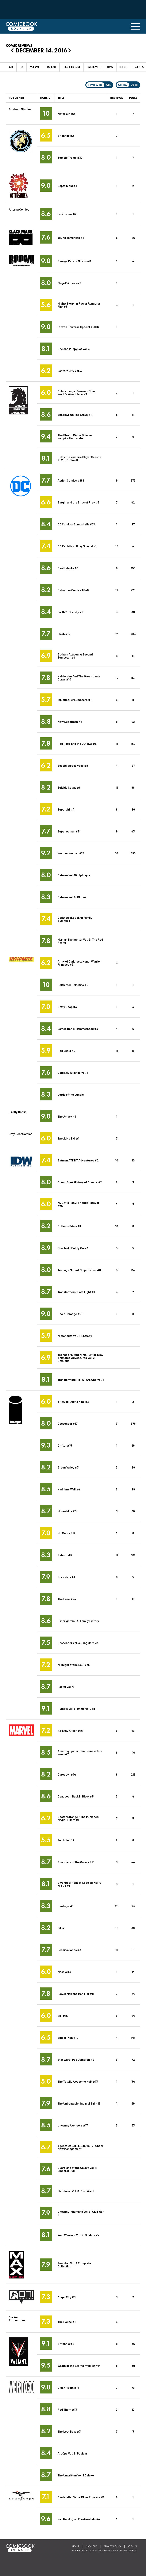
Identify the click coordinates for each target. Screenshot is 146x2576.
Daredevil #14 (67, 1774)
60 (133, 1511)
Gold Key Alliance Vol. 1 (73, 1072)
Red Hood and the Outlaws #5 (77, 743)
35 (133, 2343)
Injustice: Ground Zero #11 (75, 699)
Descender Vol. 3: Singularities (78, 1643)
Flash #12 (64, 634)
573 (133, 480)
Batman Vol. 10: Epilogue (74, 875)
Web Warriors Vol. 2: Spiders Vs (78, 2235)
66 (133, 1445)
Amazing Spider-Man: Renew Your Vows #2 (80, 1752)
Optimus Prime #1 (69, 1226)
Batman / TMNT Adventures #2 (78, 1160)
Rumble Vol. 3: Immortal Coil (76, 1708)
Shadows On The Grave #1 (75, 414)
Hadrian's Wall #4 (69, 1489)
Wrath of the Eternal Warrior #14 (79, 2365)
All (11, 67)
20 (116, 1906)
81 (133, 1950)
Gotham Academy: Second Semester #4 (75, 655)
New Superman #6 (70, 721)
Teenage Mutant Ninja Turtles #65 (80, 1270)
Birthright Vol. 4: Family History (78, 1621)
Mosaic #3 (64, 1972)
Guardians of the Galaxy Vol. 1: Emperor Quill (77, 2168)
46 (133, 1752)
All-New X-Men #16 (70, 1730)
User (134, 85)
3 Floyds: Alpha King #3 (73, 1401)
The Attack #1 (67, 1116)
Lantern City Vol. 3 (70, 370)
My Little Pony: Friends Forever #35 (78, 1203)
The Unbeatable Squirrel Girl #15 (79, 2103)
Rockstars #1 (66, 1577)
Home (75, 2546)
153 (133, 568)
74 (133, 1993)
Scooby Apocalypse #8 (73, 765)
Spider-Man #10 (68, 2037)
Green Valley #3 (68, 1467)
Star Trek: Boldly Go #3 (73, 1248)
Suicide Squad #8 (69, 787)
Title (61, 98)
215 (133, 1774)
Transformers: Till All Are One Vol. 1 (81, 1379)
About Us (91, 2546)
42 (133, 502)
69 (133, 2103)
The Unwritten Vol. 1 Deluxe (76, 2475)
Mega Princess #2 (70, 283)
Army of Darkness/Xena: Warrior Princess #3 (79, 962)
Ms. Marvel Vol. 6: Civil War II (76, 2191)
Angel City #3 (67, 2297)
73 (133, 1906)
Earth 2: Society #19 (71, 612)
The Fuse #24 (67, 1599)
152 (133, 678)
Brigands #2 (66, 135)
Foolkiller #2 (66, 1840)
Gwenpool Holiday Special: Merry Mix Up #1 (79, 1883)
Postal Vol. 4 (66, 1686)
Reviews (116, 98)
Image (51, 67)
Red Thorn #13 (67, 2409)
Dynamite (94, 67)
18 (133, 1599)
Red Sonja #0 (66, 1050)
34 (133, 2081)
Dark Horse (72, 67)
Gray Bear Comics (20, 1134)
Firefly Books (17, 1112)
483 (133, 634)
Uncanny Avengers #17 (73, 2125)
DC (22, 67)
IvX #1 (62, 1928)
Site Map (132, 2546)
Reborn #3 (65, 1555)
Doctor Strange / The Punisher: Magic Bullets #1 (79, 1818)
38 (133, 1928)
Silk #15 (63, 2015)
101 (133, 1555)
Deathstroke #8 (68, 568)
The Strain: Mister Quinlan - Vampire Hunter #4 (76, 436)
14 (116, 678)
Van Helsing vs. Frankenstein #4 (79, 2519)
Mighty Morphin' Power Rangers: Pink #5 (79, 304)
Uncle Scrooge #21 (70, 1314)
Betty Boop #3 (67, 1007)
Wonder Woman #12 (71, 853)
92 (133, 721)
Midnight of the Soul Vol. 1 (74, 1664)
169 (133, 743)
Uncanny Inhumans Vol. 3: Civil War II (81, 2212)
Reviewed (95, 85)
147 (133, 2037)
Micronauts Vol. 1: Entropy (75, 1335)
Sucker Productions (17, 2318)
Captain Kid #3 (67, 185)
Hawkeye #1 (65, 1906)
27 (133, 524)
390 (133, 853)
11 (133, 414)
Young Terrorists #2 (71, 237)
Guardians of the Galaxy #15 (76, 1862)
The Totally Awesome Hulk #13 (78, 2081)
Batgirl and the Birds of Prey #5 (78, 502)
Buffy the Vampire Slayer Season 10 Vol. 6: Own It (79, 458)
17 (116, 590)
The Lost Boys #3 (69, 2431)
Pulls (133, 98)
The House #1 (67, 2321)
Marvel (35, 67)
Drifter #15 (65, 1445)
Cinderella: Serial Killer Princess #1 (79, 2496)
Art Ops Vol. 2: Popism (72, 2453)
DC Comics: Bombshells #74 (76, 524)
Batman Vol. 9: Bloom (72, 897)
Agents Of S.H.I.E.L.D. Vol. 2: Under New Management (80, 2147)
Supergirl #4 (66, 809)
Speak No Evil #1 (68, 1138)
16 (116, 1928)
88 (133, 787)
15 (116, 546)
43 (133, 831)
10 (116, 853)
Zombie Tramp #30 (70, 157)
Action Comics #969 (71, 480)
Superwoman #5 (68, 831)
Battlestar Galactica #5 (73, 985)
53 (133, 2125)
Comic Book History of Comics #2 (80, 1182)
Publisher (16, 98)
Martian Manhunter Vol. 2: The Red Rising (80, 940)
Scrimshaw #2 (67, 214)
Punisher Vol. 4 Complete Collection (74, 2264)
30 (133, 612)
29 (133, 1467)
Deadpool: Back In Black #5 (76, 1796)
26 (133, 237)
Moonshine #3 (67, 1511)
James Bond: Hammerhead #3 (78, 1028)
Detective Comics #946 (73, 590)
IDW (110, 67)
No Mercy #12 (67, 1533)
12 (116, 634)
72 (133, 2059)
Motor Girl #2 (66, 113)
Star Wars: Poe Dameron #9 (76, 2059)
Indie (123, 67)
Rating (45, 98)
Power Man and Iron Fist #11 (76, 1993)
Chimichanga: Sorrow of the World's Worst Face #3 (76, 392)
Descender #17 (68, 1423)
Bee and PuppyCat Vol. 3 (74, 349)
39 (133, 2365)
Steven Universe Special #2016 (78, 327)
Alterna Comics (19, 209)
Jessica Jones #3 (69, 1950)
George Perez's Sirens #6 (74, 261)
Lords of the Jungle (71, 1094)
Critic (122, 85)
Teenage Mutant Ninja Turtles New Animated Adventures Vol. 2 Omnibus (80, 1357)
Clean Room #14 (68, 2387)
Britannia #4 (66, 2343)
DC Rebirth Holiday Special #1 (77, 546)
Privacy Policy (112, 2546)
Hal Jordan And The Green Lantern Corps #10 (80, 677)
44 (133, 1862)
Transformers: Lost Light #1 (76, 1292)
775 (133, 590)
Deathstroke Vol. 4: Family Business (75, 918)
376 (133, 1423)
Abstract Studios (20, 109)
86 (133, 809)
